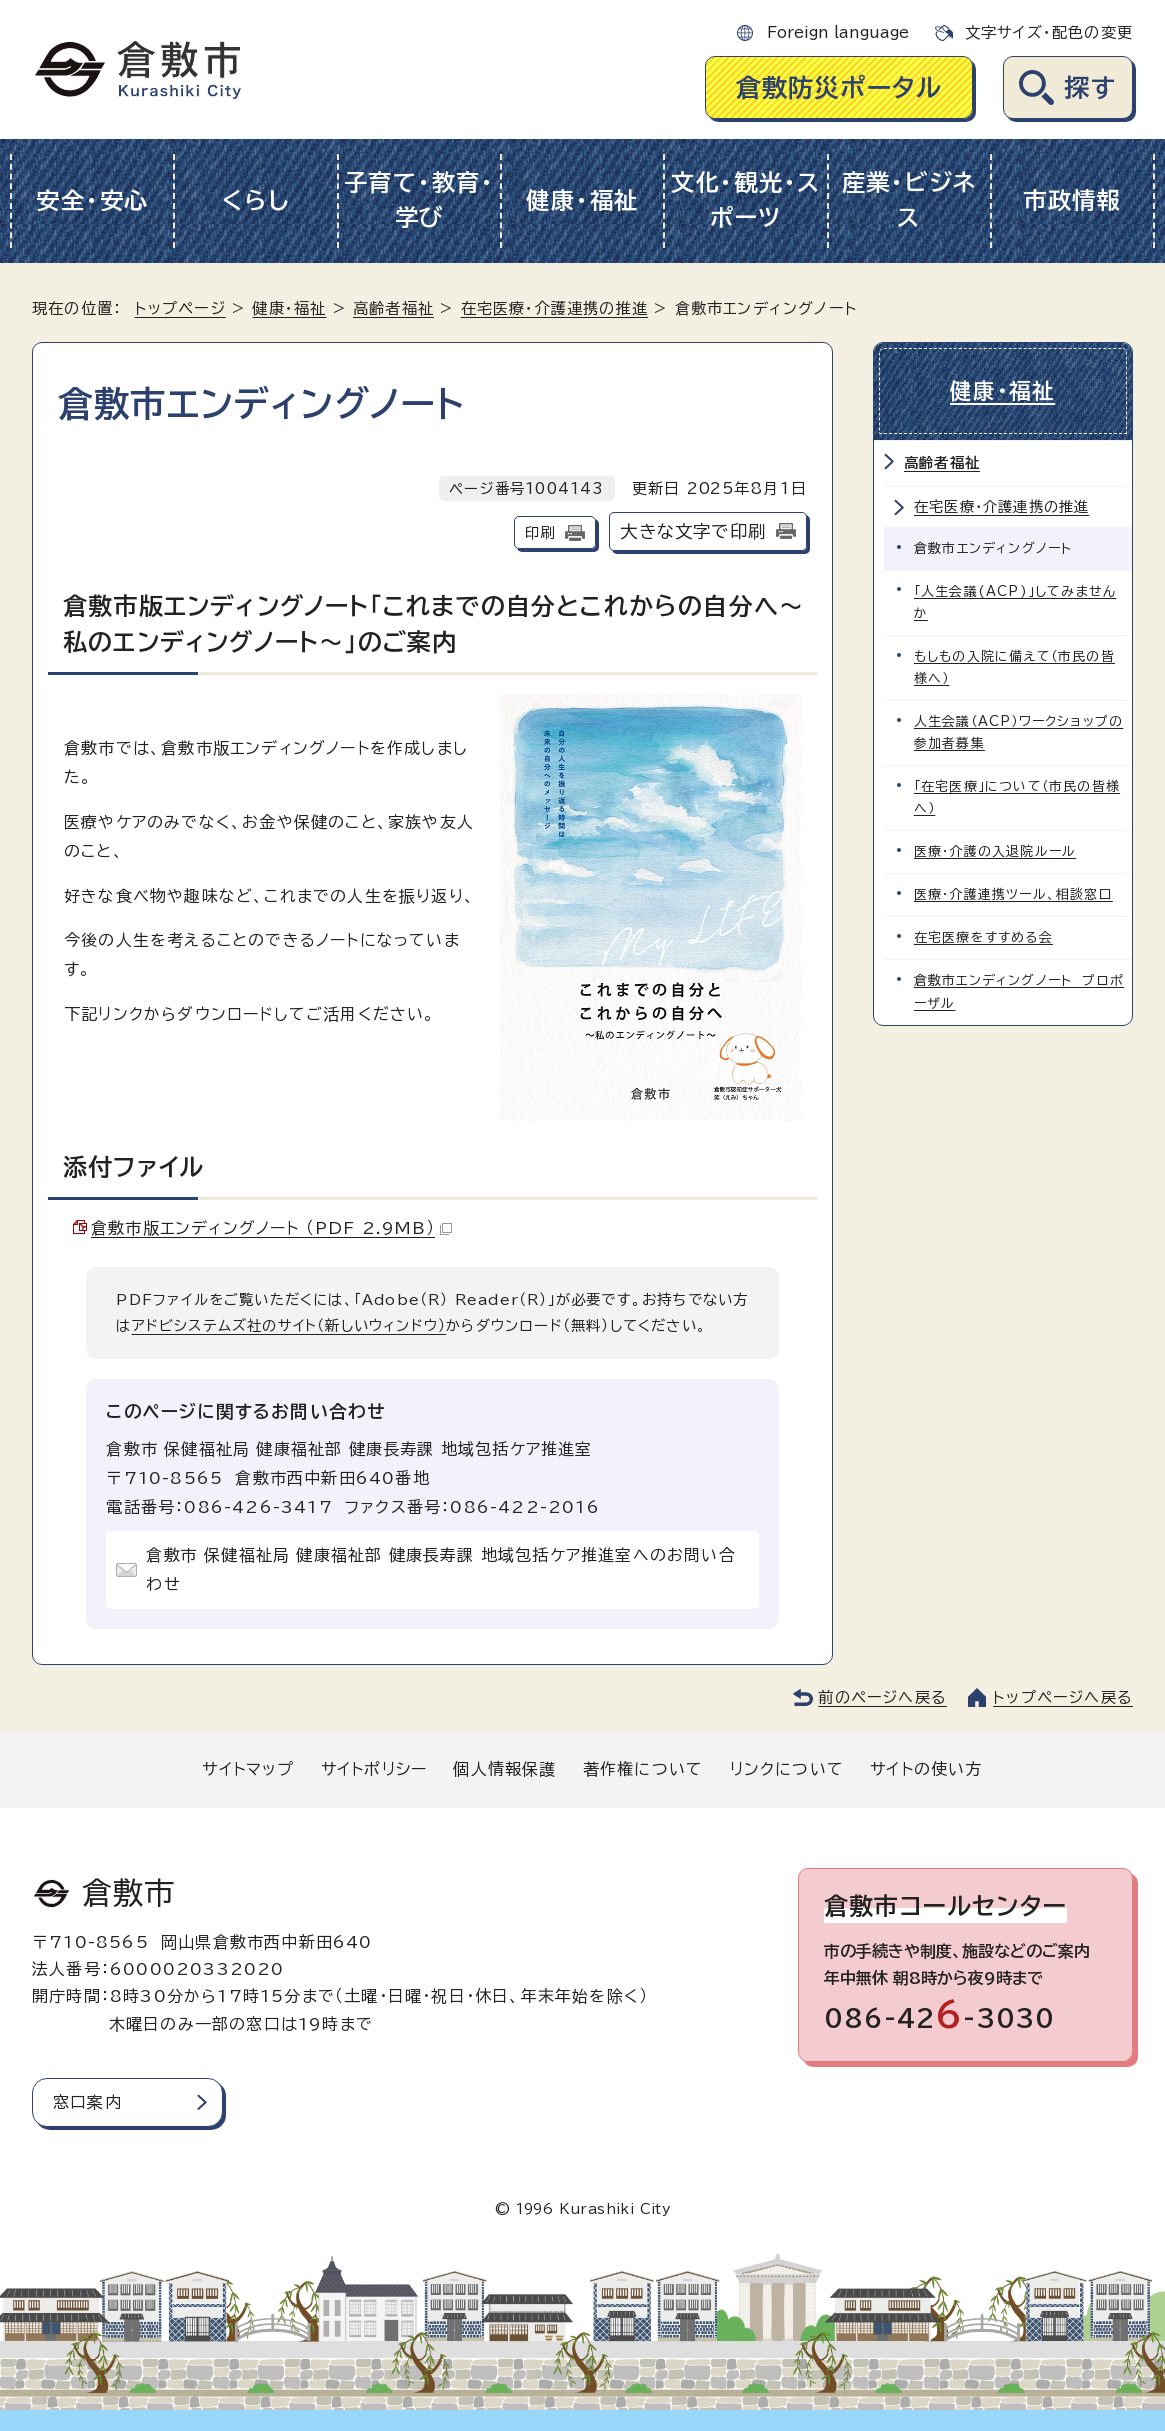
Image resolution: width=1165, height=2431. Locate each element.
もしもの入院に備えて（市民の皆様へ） (1014, 667)
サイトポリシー (374, 1769)
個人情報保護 (504, 1769)
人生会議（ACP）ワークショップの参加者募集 (1018, 732)
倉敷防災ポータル (839, 87)
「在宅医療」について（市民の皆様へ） (1017, 797)
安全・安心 (92, 200)
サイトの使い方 (926, 1769)
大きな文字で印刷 (693, 531)
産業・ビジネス (909, 200)
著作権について (643, 1769)
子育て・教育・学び (419, 200)
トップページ (180, 308)
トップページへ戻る (1063, 1697)
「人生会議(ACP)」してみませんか (1015, 602)
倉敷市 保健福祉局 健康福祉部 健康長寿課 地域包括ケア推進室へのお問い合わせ (440, 1569)
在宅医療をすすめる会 (983, 937)
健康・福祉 (582, 200)
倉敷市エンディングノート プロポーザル (1019, 991)
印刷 (540, 532)
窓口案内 (87, 2102)
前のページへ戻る (882, 1697)
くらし (255, 200)
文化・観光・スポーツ (746, 200)
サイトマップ (248, 1769)
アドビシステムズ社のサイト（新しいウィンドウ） (289, 1325)
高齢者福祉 (393, 308)
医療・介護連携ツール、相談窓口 (1013, 894)
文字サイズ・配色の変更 (1049, 32)
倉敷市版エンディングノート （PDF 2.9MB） (271, 1228)
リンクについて (787, 1769)
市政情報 (1072, 200)
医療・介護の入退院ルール (995, 851)
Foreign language (838, 32)
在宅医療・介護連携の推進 (554, 308)
